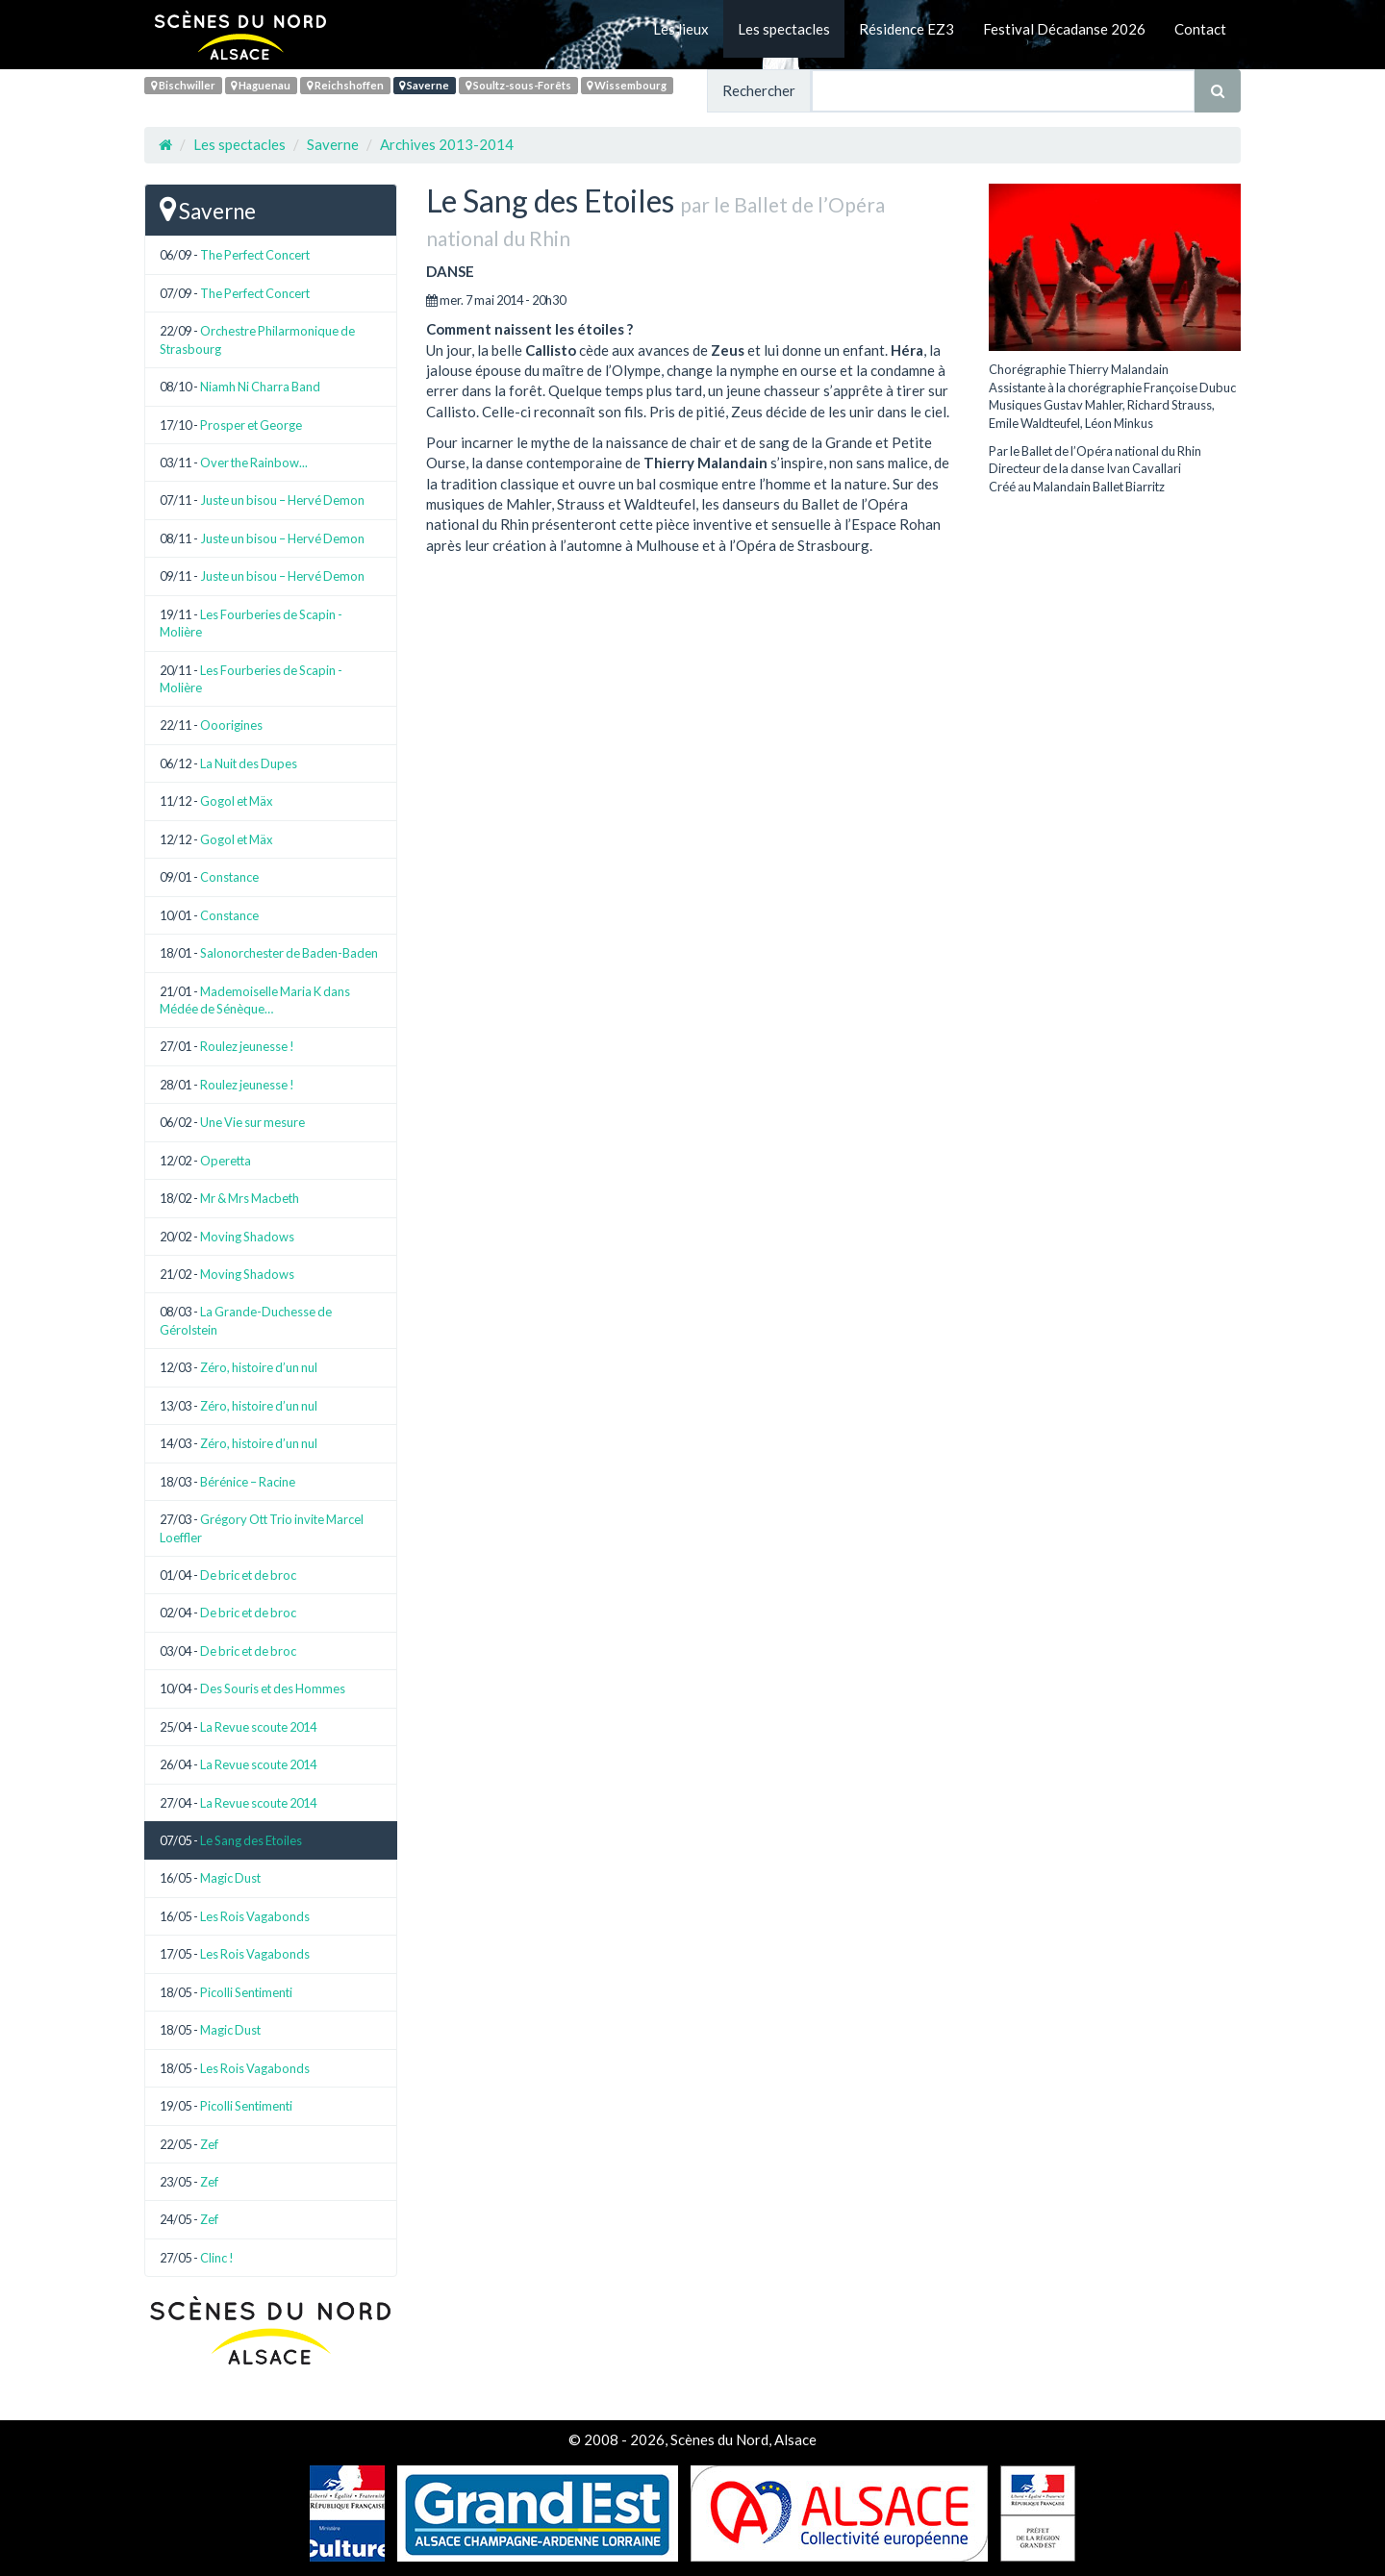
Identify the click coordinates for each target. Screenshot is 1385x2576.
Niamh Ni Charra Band (260, 386)
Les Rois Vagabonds (255, 1916)
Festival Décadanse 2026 (1064, 29)
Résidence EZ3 (906, 29)
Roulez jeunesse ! (247, 1046)
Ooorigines (231, 725)
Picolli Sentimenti (246, 1992)
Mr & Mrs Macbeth (249, 1198)
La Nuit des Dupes (248, 763)
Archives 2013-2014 (447, 144)
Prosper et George (251, 425)
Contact (1200, 29)
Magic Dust (230, 1878)
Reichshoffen (345, 85)
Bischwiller (183, 85)
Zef (209, 2144)
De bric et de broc (248, 1575)
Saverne (424, 85)
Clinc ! (217, 2257)
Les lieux (681, 29)
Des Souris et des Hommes (272, 1688)
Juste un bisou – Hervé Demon (282, 500)
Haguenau (260, 85)
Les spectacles (784, 29)
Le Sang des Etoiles (251, 1840)
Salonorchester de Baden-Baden (289, 953)
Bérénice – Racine (247, 1481)
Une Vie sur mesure (252, 1122)
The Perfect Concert (255, 255)
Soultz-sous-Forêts (518, 85)
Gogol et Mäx (236, 801)
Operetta (225, 1160)
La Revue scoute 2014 (258, 1727)
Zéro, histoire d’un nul (258, 1367)
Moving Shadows (247, 1236)
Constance (229, 877)
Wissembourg (627, 85)
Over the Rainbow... (254, 462)
